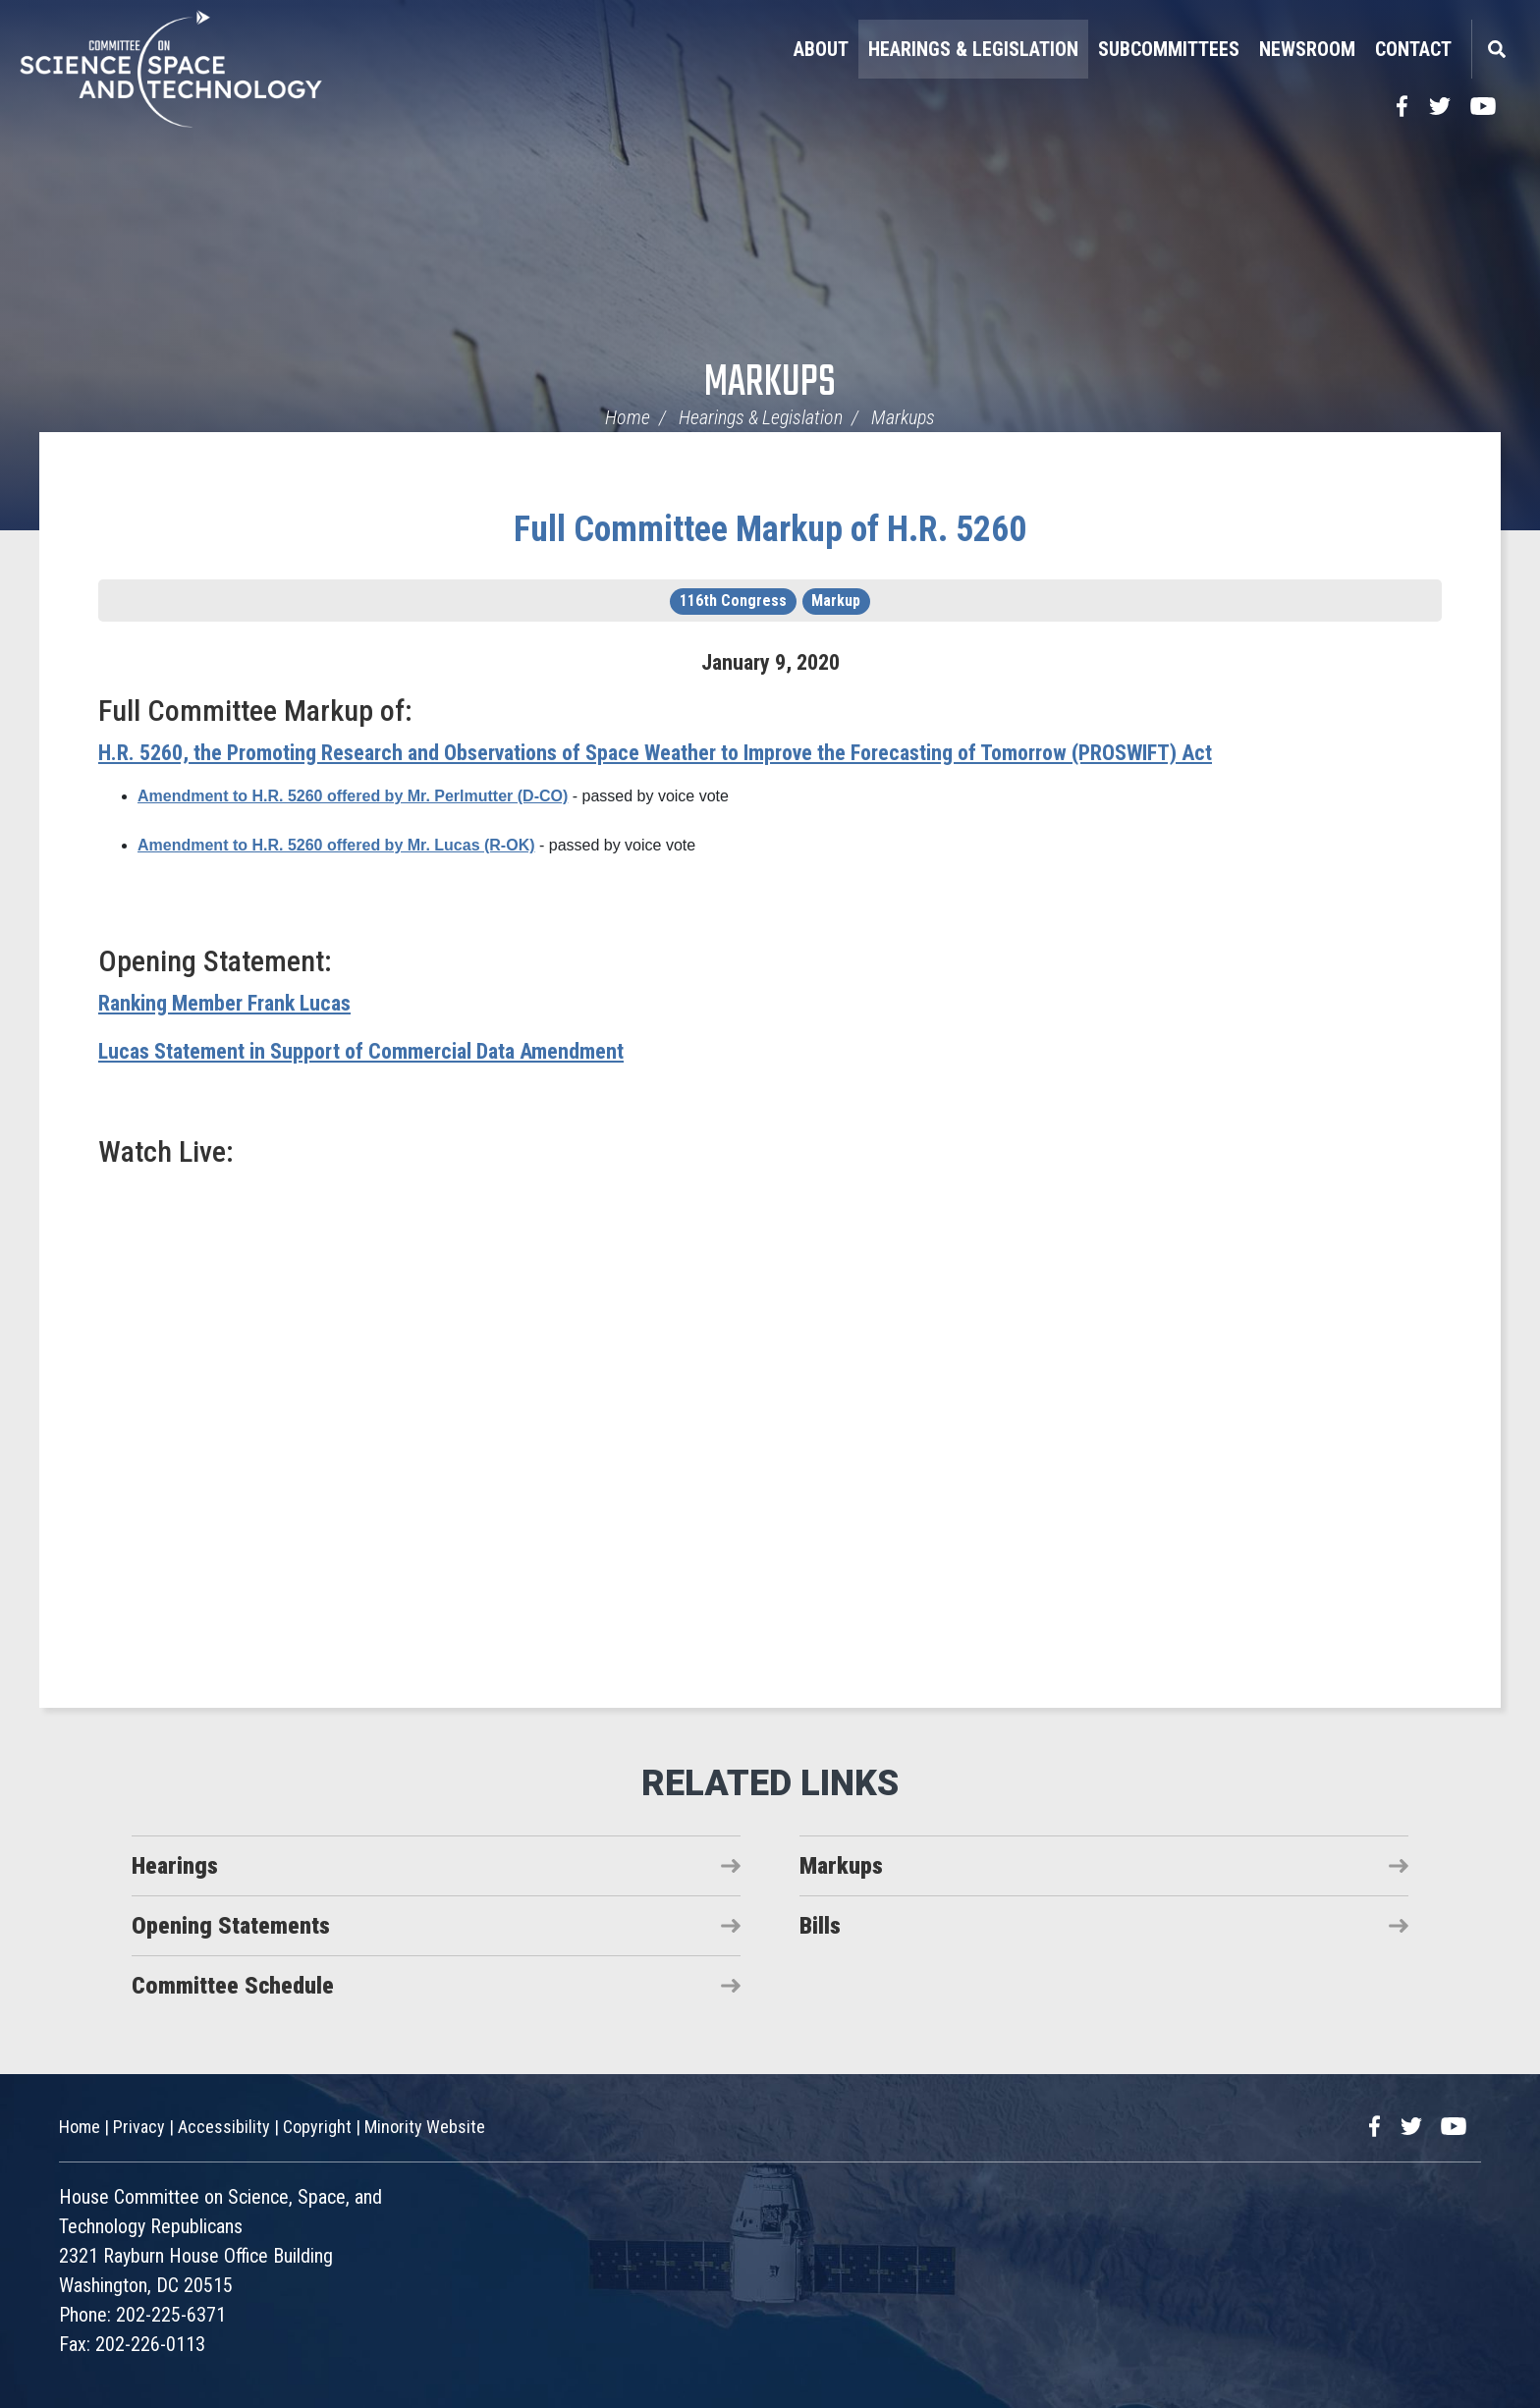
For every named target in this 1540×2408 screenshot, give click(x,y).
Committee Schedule (233, 1985)
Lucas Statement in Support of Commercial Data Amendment (361, 1051)
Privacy (139, 2126)
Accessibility (224, 2126)
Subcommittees (1168, 49)
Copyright (317, 2126)
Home (627, 417)
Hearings (175, 1866)
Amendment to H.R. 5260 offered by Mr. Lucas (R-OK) (336, 845)
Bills (820, 1926)
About (821, 49)
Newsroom (1307, 49)
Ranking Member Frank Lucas (224, 1003)
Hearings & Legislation (973, 49)
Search (1495, 49)
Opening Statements (231, 1926)
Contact (1413, 49)
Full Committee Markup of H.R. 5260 (770, 529)
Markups (770, 383)
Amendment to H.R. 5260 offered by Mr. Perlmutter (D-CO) (353, 796)
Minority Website (424, 2126)
